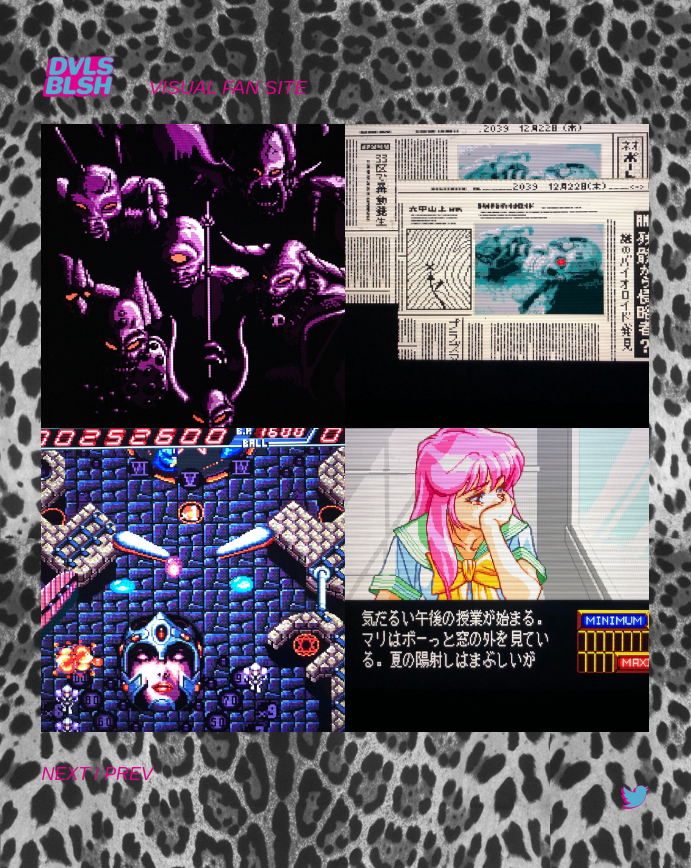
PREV (128, 774)
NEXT (65, 774)
